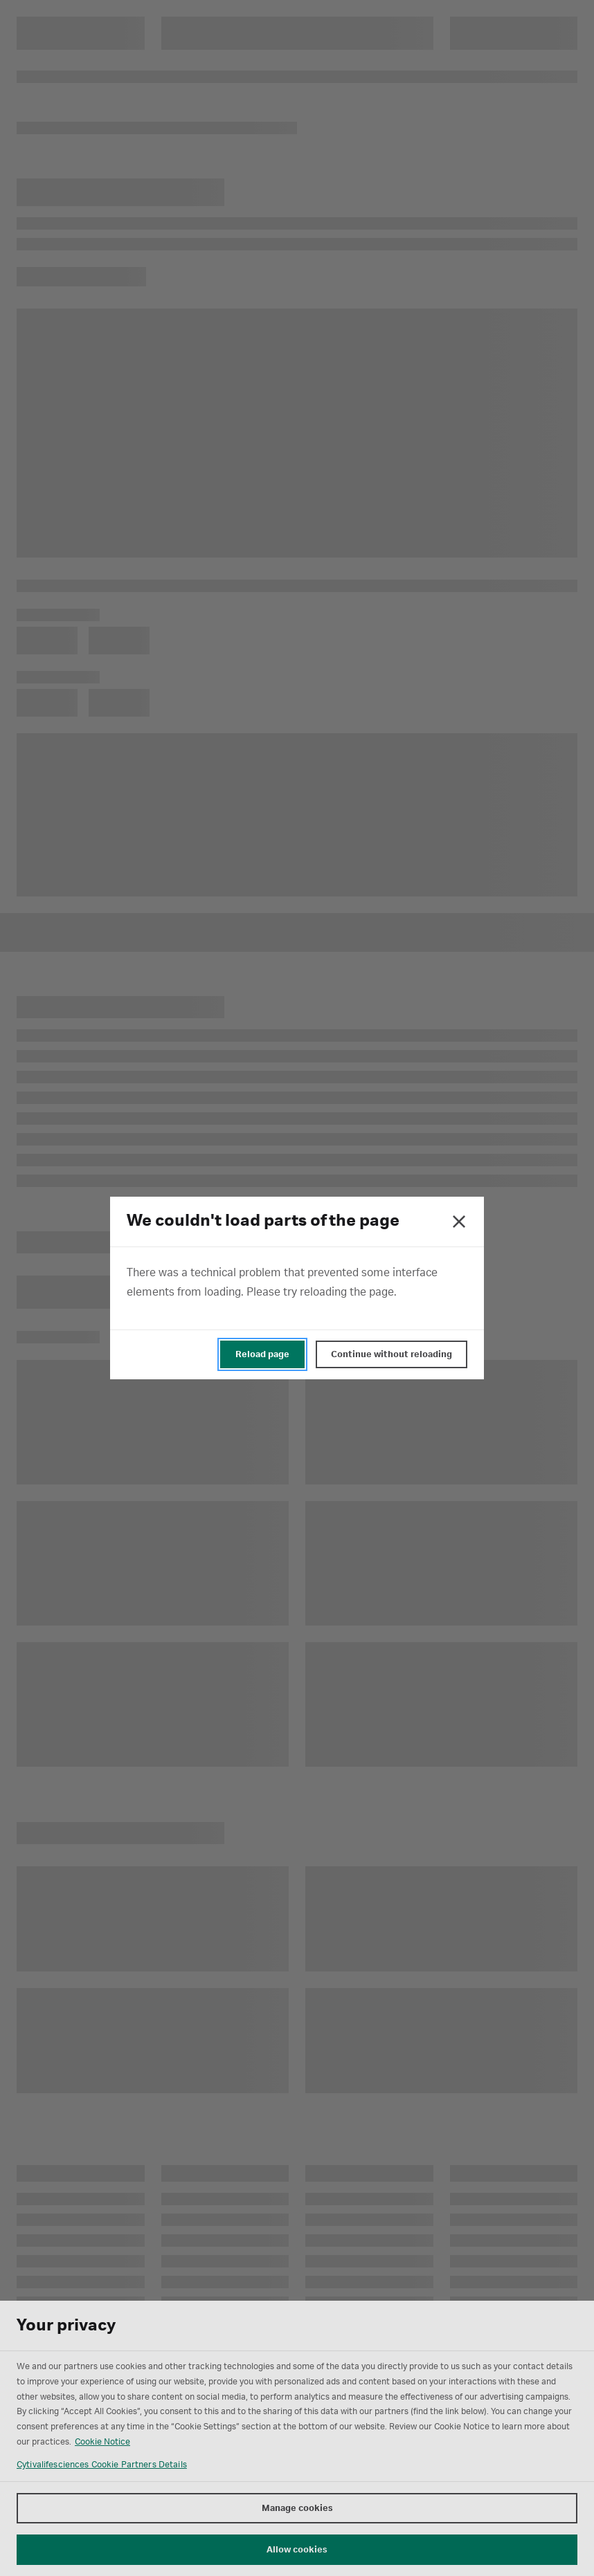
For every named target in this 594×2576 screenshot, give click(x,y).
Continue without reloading (391, 1354)
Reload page (262, 1354)
